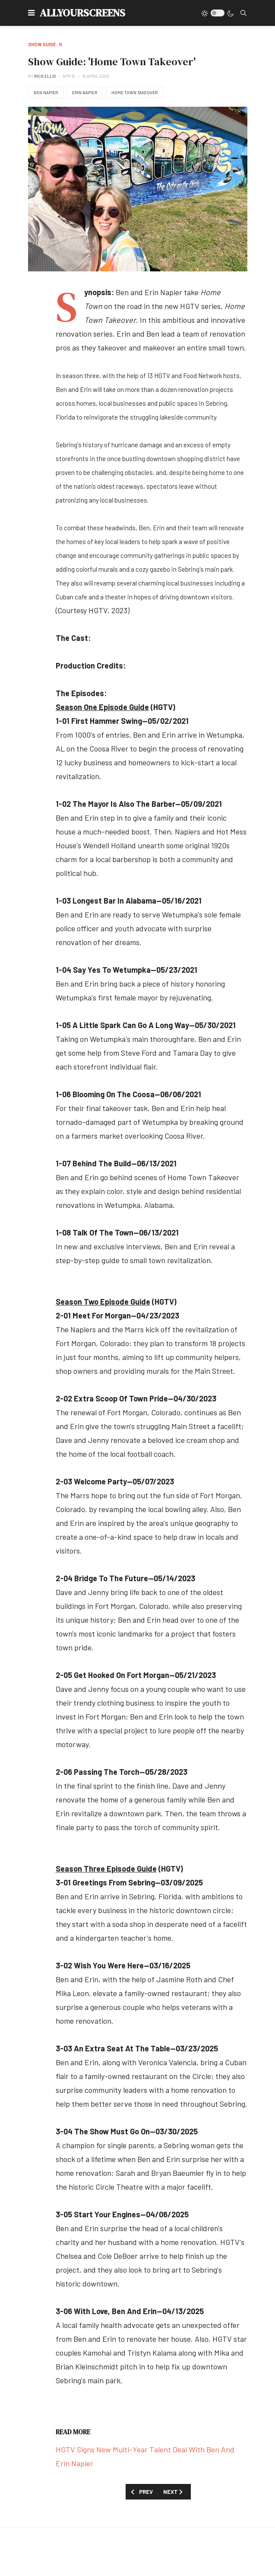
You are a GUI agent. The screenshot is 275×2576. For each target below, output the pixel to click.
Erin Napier (84, 92)
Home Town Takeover (134, 92)
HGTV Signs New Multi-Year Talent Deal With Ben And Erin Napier (145, 2456)
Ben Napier (46, 92)
